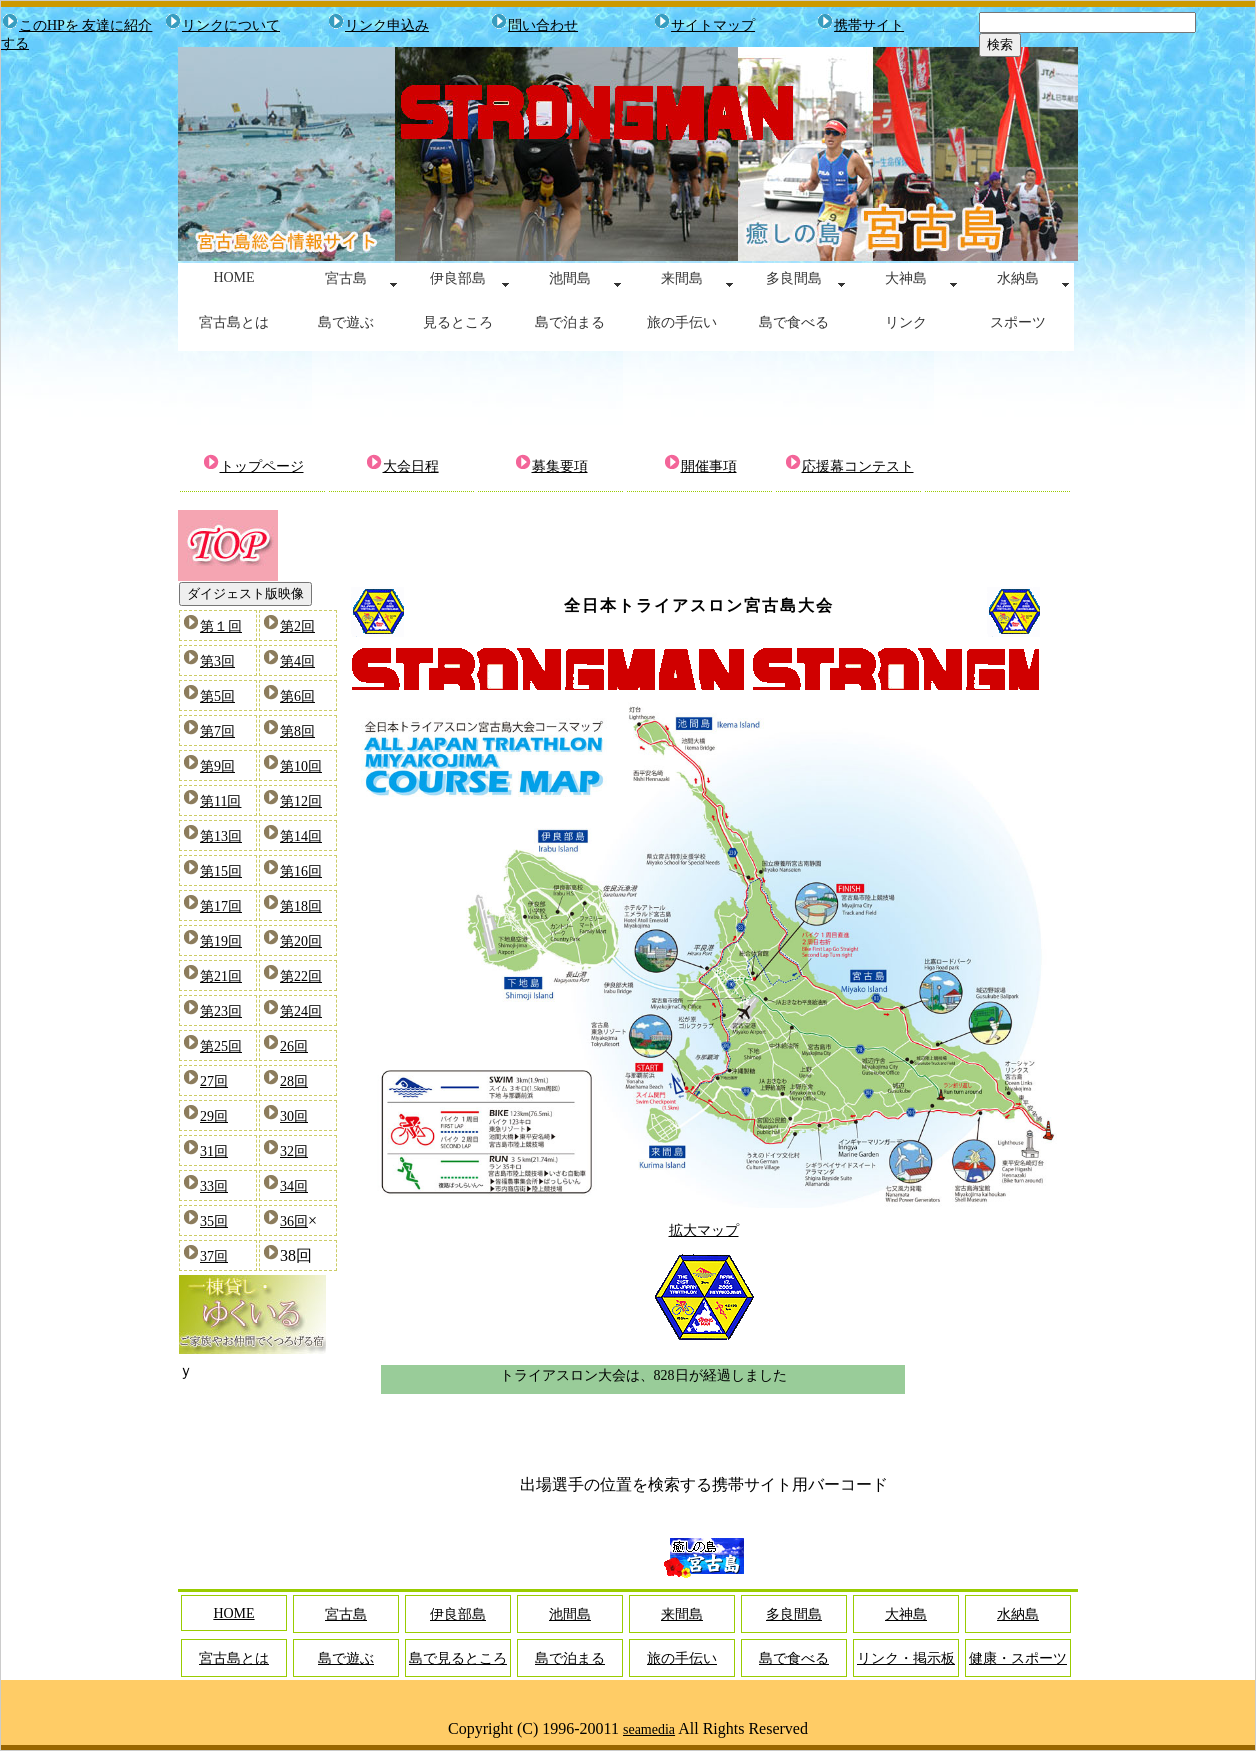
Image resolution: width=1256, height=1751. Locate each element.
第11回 (220, 801)
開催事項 (709, 466)
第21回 (221, 976)
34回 (294, 1186)
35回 (214, 1221)
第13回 (221, 836)
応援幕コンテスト (858, 466)
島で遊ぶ (346, 322)
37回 (214, 1256)
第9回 (217, 766)
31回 (214, 1151)
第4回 (297, 661)
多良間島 (794, 278)
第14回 (301, 836)
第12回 (301, 801)
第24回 (301, 1011)
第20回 (301, 941)
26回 (294, 1046)
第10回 (301, 766)
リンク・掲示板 (906, 1658)
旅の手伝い (682, 322)
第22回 (301, 976)
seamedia (649, 1729)
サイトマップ (713, 25)
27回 (214, 1081)
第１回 (221, 626)
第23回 (221, 1011)
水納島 (1018, 278)
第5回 (217, 696)
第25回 (221, 1046)
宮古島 (346, 278)
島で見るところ (458, 1658)
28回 (294, 1081)
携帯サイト (869, 25)
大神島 (906, 278)
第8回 (297, 731)
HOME (233, 277)
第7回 (217, 731)
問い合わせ (543, 25)
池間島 (570, 278)
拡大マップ (704, 1230)
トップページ (262, 466)
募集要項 (560, 466)
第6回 (297, 696)
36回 (294, 1221)
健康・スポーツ (1018, 1658)
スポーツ (1018, 322)
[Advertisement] (628, 401)
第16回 (301, 871)
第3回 (217, 661)
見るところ (458, 322)
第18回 (301, 906)
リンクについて (231, 25)
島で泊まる (570, 322)
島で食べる (794, 322)
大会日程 (411, 466)
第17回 (221, 906)
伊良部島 (458, 278)
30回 (294, 1116)
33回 (214, 1186)
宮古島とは (234, 322)
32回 (294, 1151)
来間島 (682, 278)
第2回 (297, 626)
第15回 (221, 871)
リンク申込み (387, 25)
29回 (214, 1116)
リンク (906, 322)
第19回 (221, 941)
